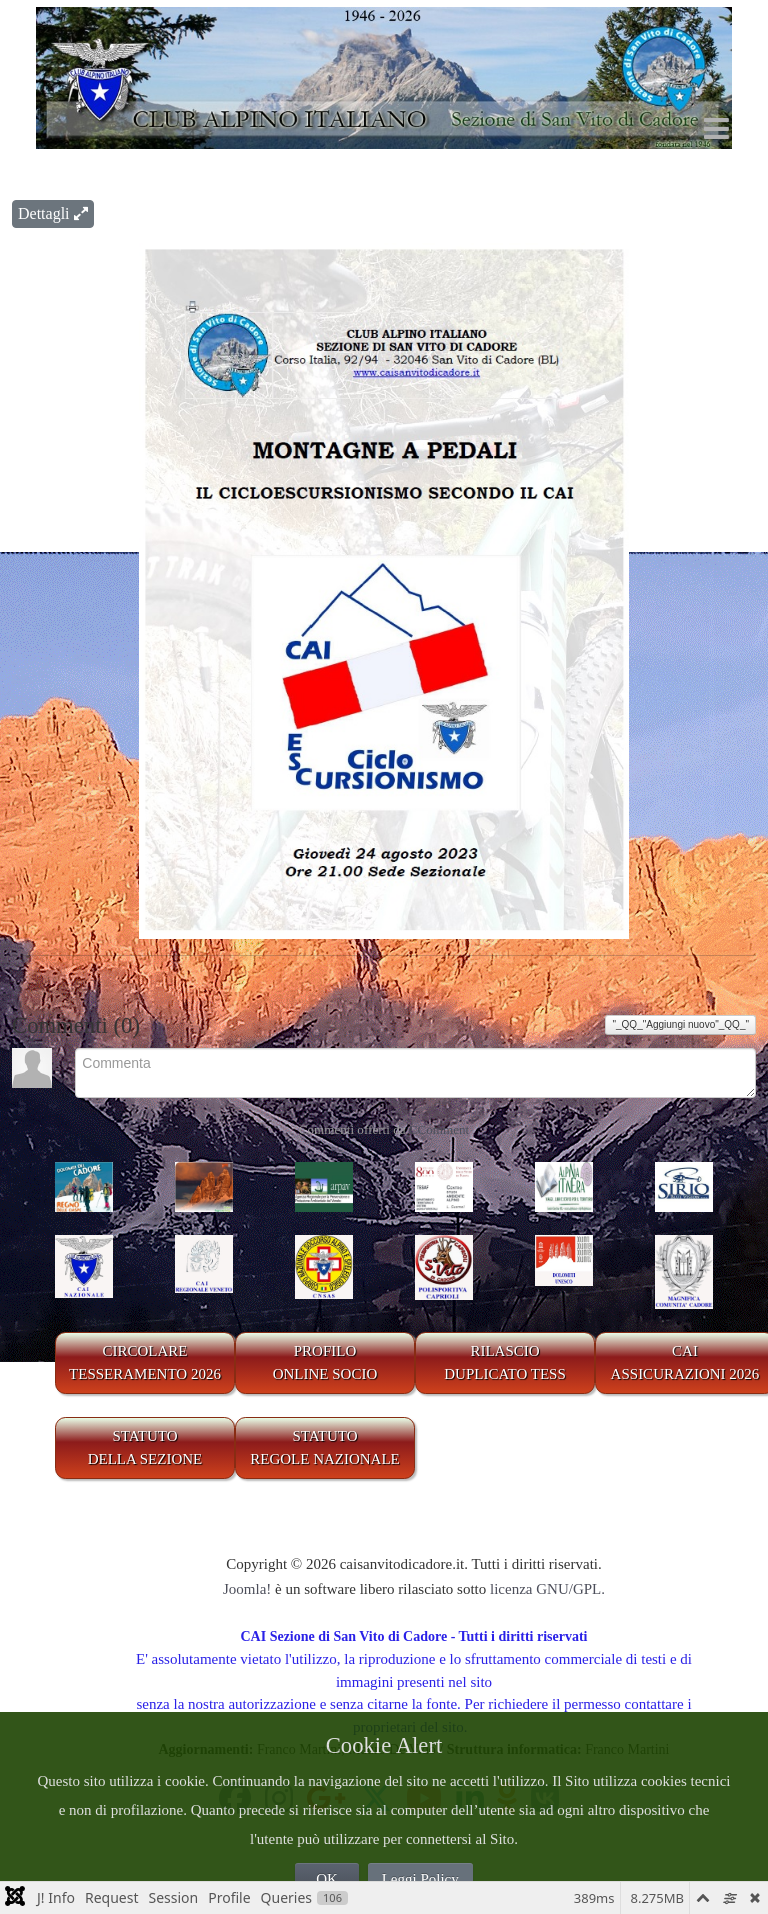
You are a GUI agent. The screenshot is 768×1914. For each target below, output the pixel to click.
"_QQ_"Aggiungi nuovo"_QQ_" (680, 1024)
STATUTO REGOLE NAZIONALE (325, 1447)
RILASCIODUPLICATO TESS (505, 1362)
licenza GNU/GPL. (547, 1589)
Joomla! (247, 1589)
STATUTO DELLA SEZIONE (145, 1447)
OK (327, 1879)
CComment (439, 1129)
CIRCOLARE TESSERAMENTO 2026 (145, 1362)
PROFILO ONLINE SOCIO (325, 1362)
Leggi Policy (420, 1879)
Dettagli (53, 213)
